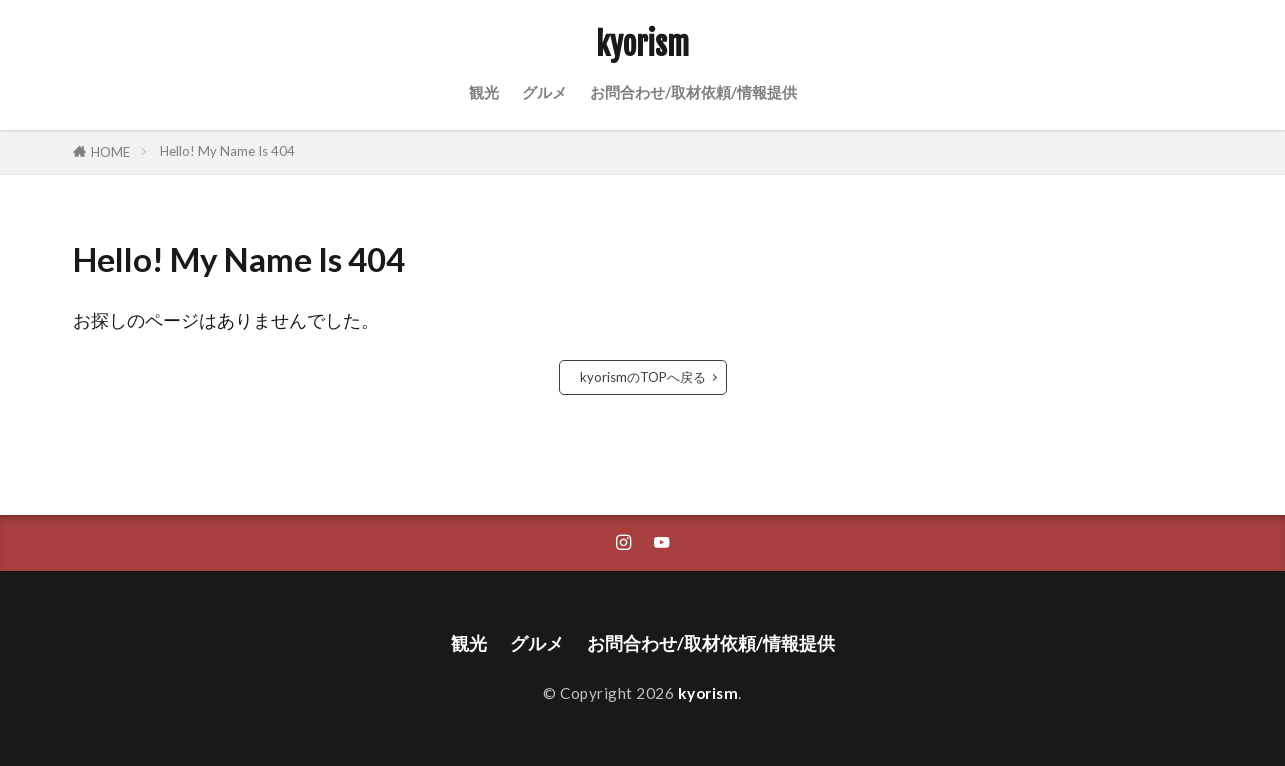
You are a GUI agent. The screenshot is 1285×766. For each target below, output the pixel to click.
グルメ (544, 92)
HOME (110, 152)
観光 (484, 92)
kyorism (642, 45)
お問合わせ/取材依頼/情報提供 (693, 92)
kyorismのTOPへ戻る (643, 377)
